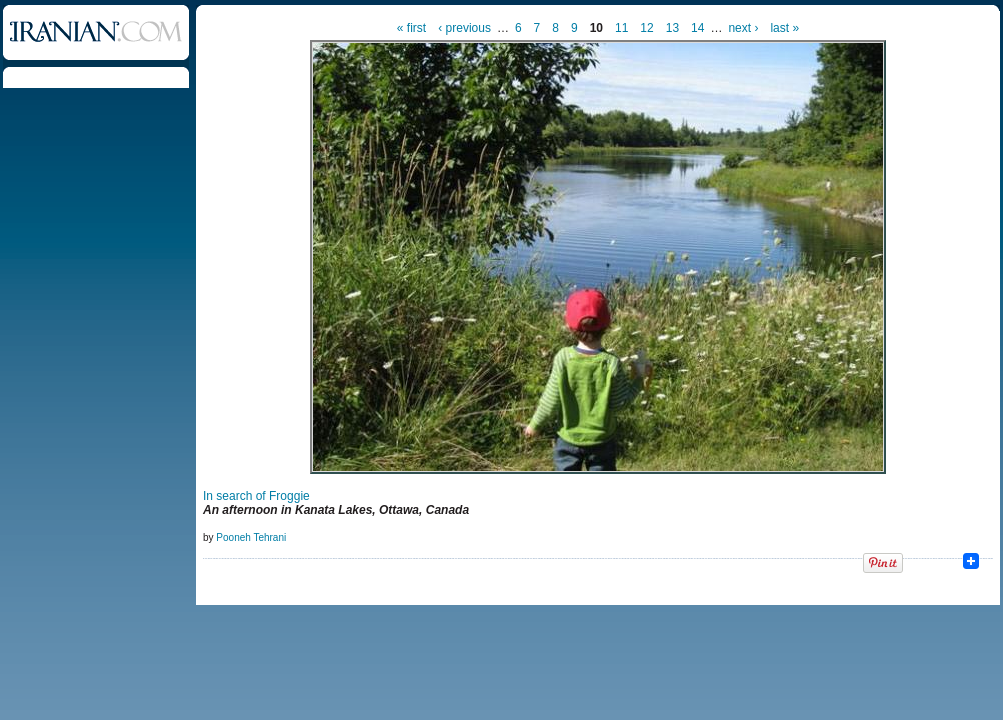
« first (411, 28)
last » (784, 28)
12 (646, 28)
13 (672, 28)
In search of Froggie (256, 496)
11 (621, 28)
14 (697, 28)
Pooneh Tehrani (251, 537)
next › (743, 28)
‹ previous (464, 28)
